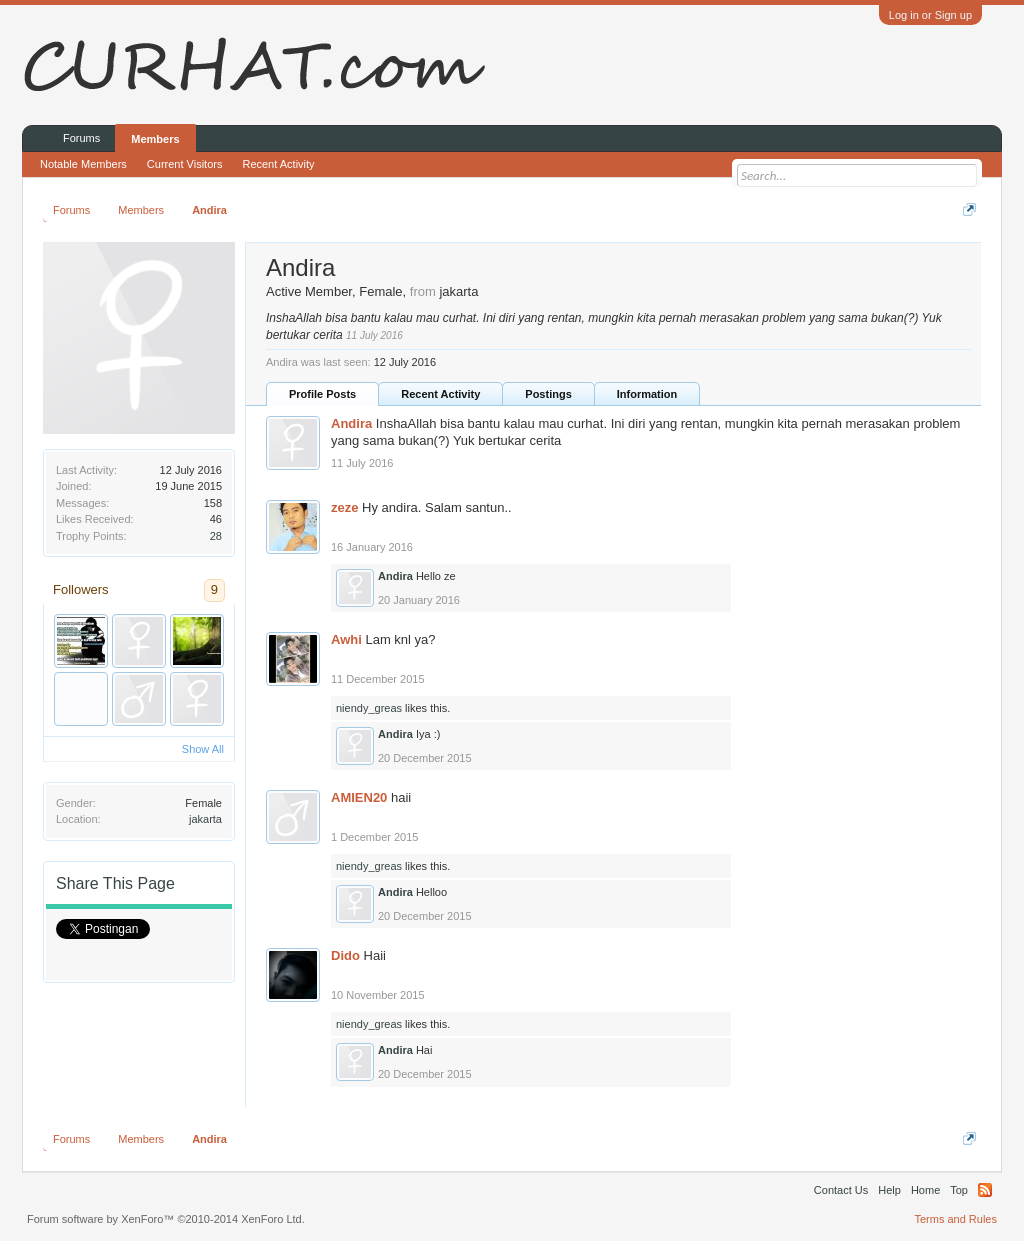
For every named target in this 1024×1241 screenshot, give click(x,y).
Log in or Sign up (930, 15)
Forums (81, 138)
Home (925, 1190)
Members (155, 139)
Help (889, 1190)
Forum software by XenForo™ (166, 1219)
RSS (985, 1190)
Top (959, 1190)
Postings (548, 394)
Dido (345, 955)
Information (647, 394)
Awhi (346, 639)
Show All (203, 749)
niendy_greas (369, 708)
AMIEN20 (359, 797)
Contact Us (841, 1190)
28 (216, 536)
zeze (344, 507)
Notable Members (83, 164)
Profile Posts (322, 394)
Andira (351, 423)
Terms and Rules (955, 1219)
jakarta (205, 819)
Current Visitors (185, 164)
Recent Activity (440, 394)
